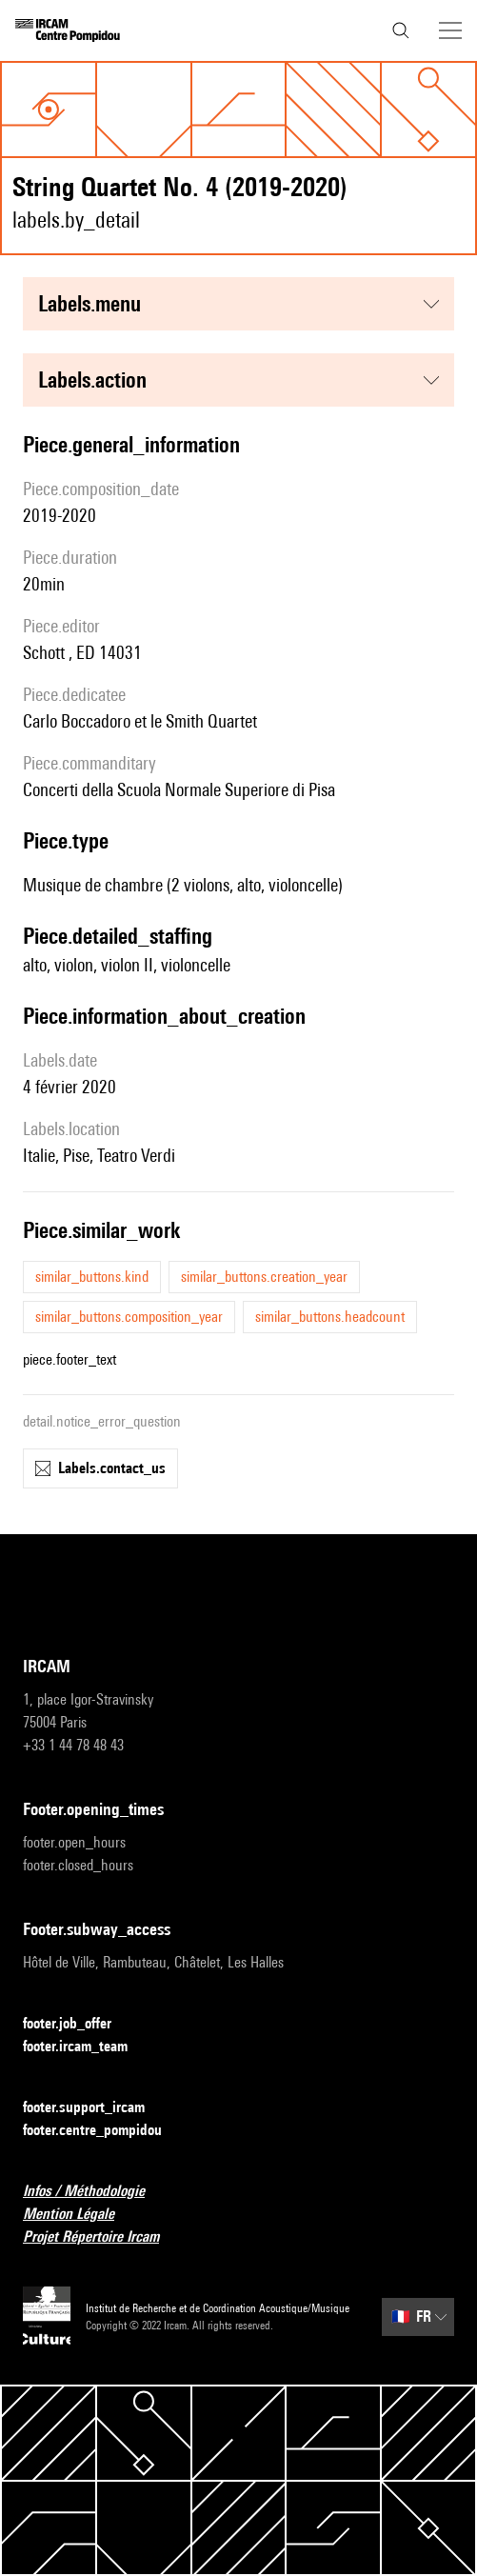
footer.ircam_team (86, 2047)
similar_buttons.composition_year (129, 1317)
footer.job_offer (78, 2024)
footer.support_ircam (95, 2108)
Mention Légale (80, 2215)
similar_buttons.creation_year (264, 1277)
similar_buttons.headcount (330, 1317)
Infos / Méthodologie (95, 2192)
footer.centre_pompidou (104, 2131)
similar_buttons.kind (92, 1277)
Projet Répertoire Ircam (102, 2237)
